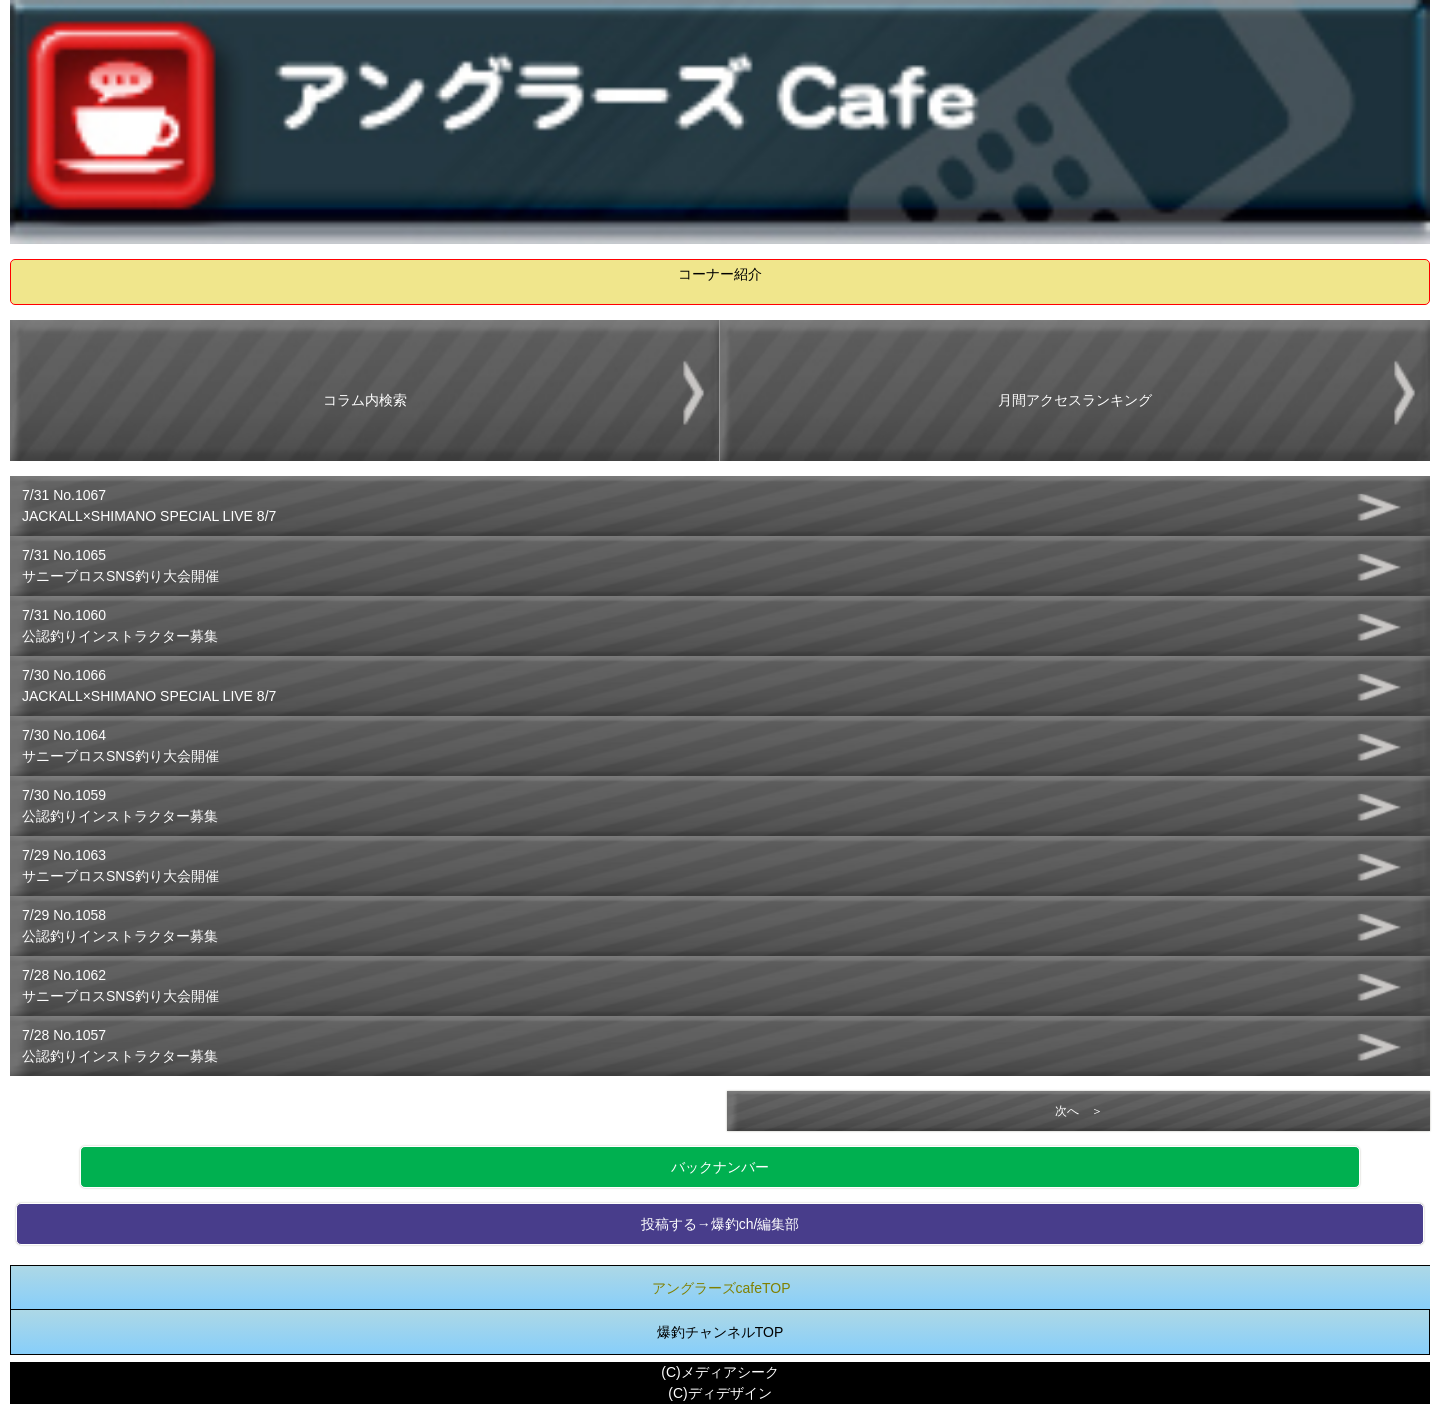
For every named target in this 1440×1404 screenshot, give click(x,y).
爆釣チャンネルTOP (720, 1332)
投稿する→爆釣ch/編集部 (720, 1224)
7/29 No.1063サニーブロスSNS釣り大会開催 (120, 865)
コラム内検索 (365, 400)
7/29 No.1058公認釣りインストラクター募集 (120, 925)
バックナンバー (720, 1167)
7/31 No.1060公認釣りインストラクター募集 (120, 625)
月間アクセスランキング (1075, 400)
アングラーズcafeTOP (721, 1288)
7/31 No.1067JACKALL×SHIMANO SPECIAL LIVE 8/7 (149, 505)
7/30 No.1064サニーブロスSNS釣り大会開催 (120, 745)
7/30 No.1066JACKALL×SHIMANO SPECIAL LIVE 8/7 (149, 685)
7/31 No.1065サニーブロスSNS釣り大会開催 (120, 565)
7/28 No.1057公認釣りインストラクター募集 (120, 1045)
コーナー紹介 (720, 274)
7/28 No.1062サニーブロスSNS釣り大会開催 (120, 985)
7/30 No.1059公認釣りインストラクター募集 (120, 805)
